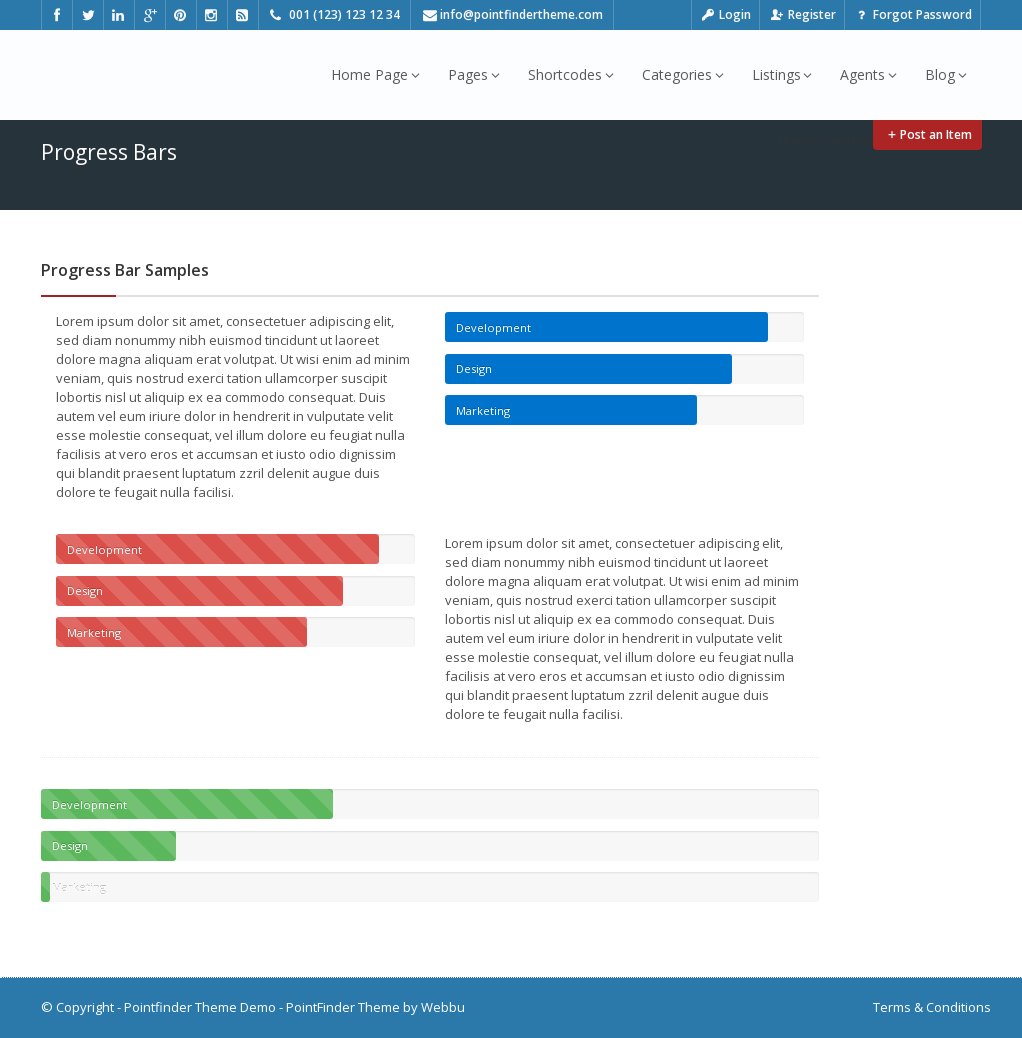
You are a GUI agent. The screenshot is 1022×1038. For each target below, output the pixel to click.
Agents (868, 74)
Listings (782, 74)
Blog (946, 74)
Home (795, 140)
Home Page (375, 74)
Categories (683, 74)
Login (726, 14)
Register (802, 14)
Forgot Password (912, 14)
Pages (474, 74)
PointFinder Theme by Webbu (375, 1007)
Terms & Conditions (932, 1007)
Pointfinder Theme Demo (200, 1007)
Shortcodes (571, 74)
